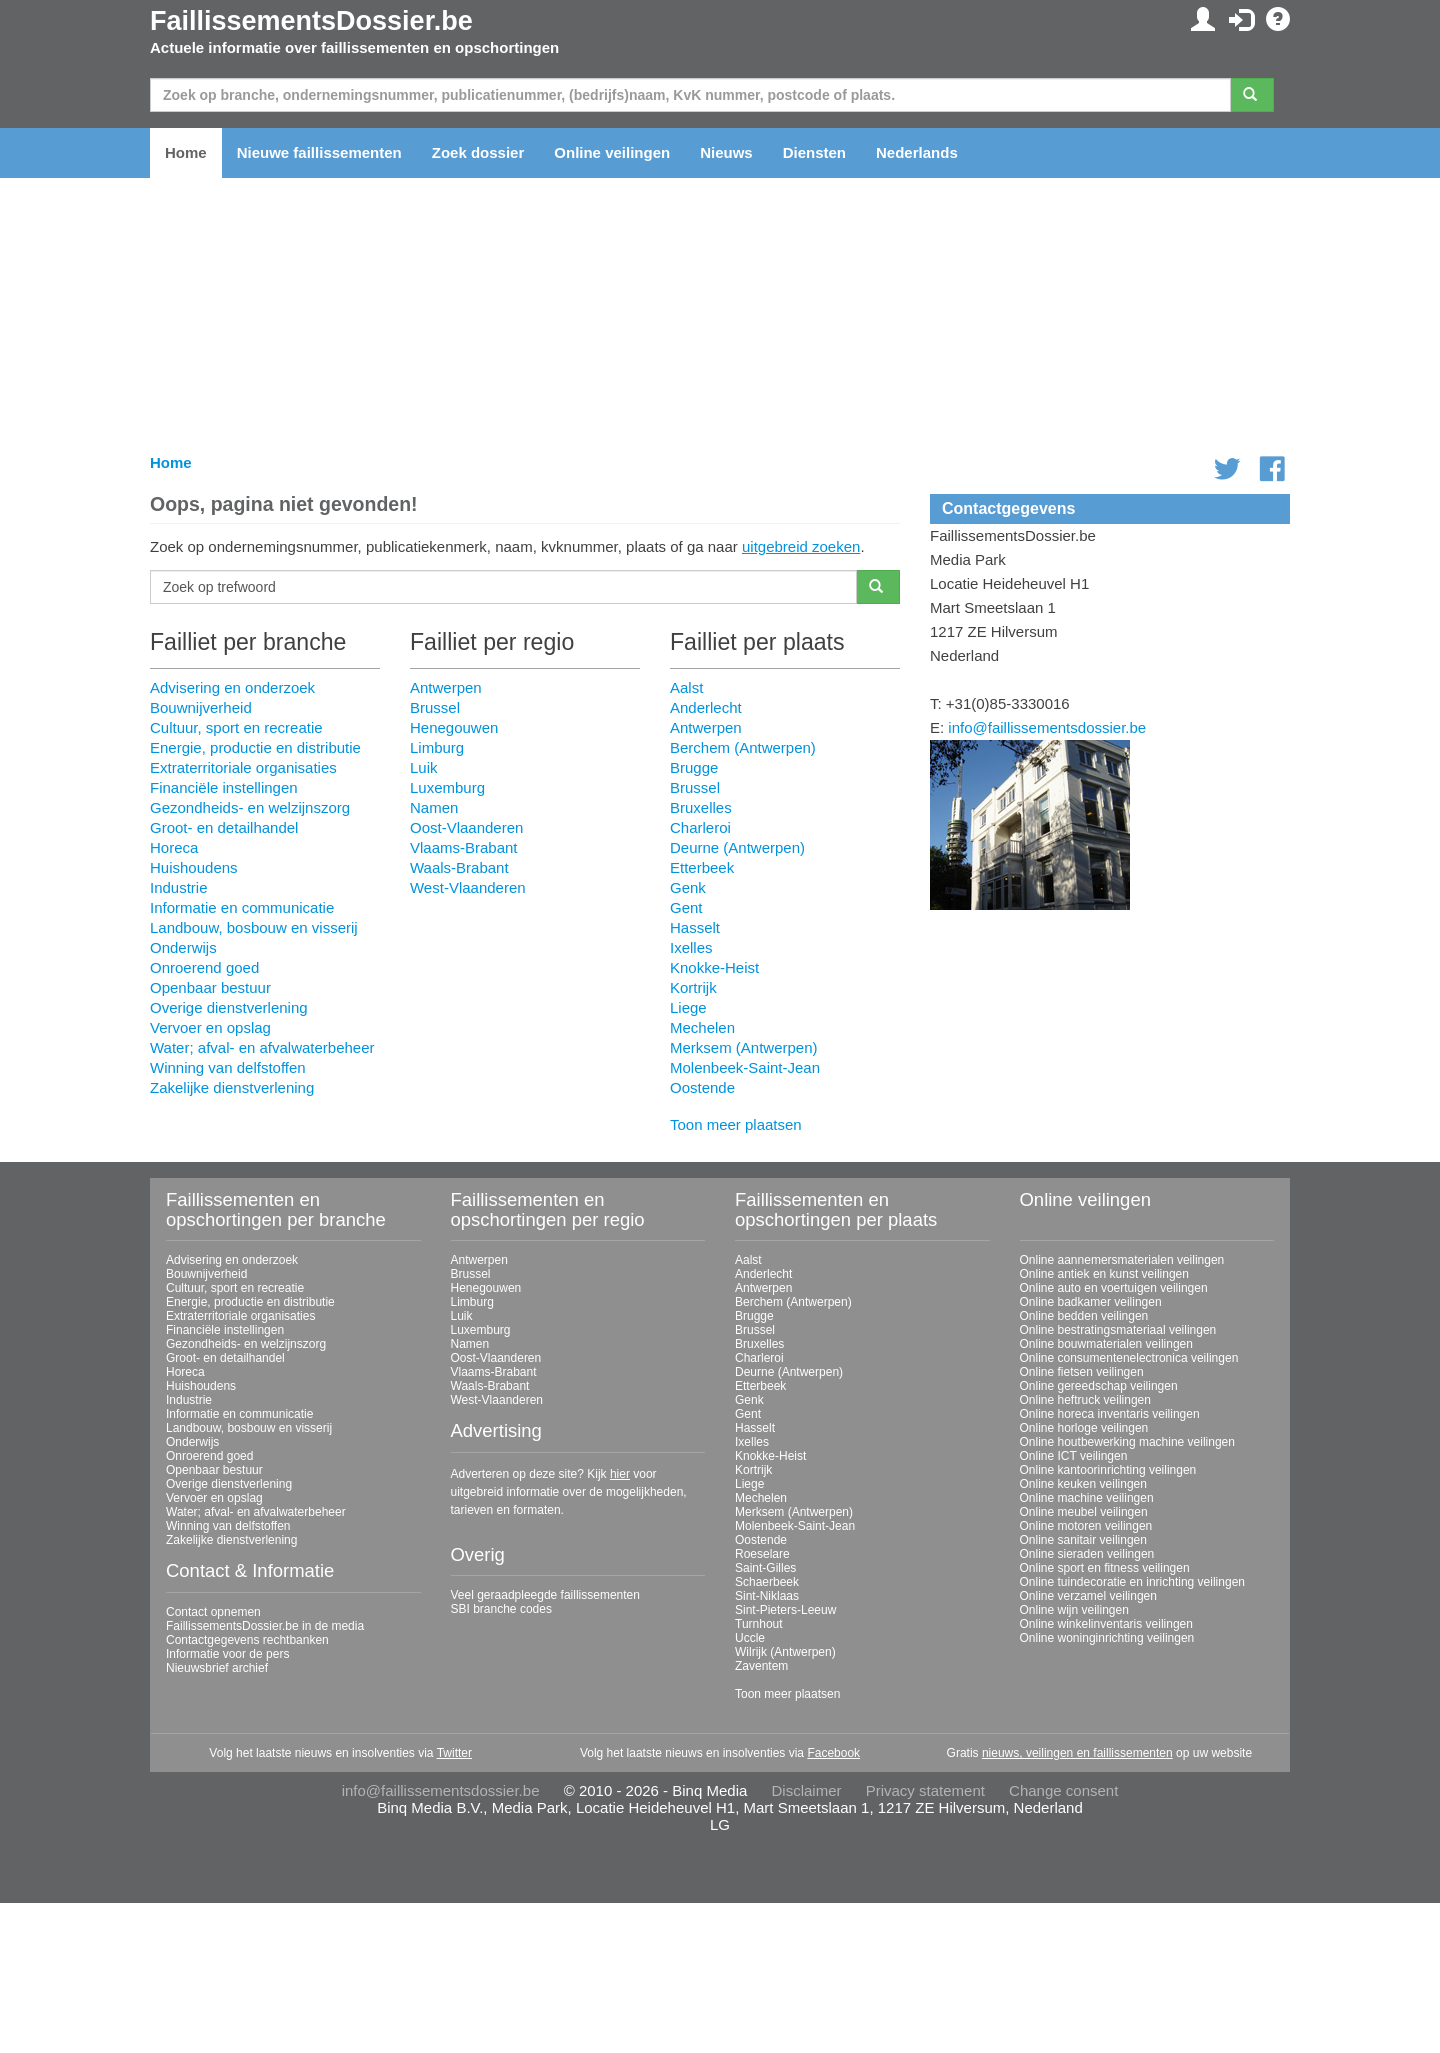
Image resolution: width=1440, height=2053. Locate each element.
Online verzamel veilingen (1088, 1596)
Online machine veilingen (1087, 1498)
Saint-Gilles (765, 1568)
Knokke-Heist (714, 967)
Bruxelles (701, 807)
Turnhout (759, 1624)
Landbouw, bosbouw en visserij (254, 927)
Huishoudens (194, 867)
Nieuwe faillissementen (319, 152)
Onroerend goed (204, 967)
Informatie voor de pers (227, 1654)
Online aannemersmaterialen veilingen (1122, 1260)
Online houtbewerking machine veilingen (1127, 1442)
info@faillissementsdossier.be (1047, 727)
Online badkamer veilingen (1091, 1302)
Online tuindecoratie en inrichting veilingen (1132, 1582)
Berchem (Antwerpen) (743, 747)
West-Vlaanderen (468, 887)
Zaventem (761, 1666)
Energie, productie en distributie (255, 747)
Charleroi (700, 827)
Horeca (174, 847)
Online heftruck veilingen (1085, 1400)
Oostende (702, 1087)
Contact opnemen (213, 1612)
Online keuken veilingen (1083, 1484)
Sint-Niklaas (767, 1596)
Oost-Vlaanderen (466, 827)
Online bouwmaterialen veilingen (1106, 1344)
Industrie (179, 887)
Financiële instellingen (224, 787)
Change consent (1063, 1790)
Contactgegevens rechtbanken (247, 1640)
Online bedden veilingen (1084, 1316)
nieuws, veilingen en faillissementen (1077, 1753)
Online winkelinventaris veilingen (1106, 1624)
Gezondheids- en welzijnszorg (250, 807)
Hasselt (695, 927)
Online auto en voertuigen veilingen (1114, 1288)
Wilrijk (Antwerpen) (785, 1652)
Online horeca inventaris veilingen (1110, 1414)
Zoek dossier (478, 152)
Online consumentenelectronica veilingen (1129, 1358)
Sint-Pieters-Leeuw (785, 1610)
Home (186, 152)
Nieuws (726, 152)
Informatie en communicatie (242, 907)
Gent (686, 907)
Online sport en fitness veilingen (1105, 1568)
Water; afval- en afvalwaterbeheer (262, 1047)
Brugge (694, 767)
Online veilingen (612, 152)
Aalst (686, 687)
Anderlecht (706, 707)
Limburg (437, 747)
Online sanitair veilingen (1083, 1540)
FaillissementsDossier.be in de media (265, 1626)
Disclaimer (807, 1790)
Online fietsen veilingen (1082, 1372)
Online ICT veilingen (1074, 1456)
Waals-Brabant (459, 867)
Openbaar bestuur (210, 987)
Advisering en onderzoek (232, 687)
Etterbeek (702, 867)
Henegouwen (454, 727)
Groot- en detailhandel (224, 827)
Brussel (435, 707)
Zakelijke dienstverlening (232, 1087)
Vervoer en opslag (210, 1027)
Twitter (454, 1753)
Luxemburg (447, 787)
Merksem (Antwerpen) (744, 1047)
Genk (688, 887)
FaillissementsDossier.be (311, 21)
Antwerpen (446, 687)
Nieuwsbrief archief (217, 1668)
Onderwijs (183, 947)
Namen (434, 807)
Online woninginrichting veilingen (1107, 1638)
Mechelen (702, 1027)
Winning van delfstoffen (228, 1067)
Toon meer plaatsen (736, 1124)
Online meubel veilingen (1084, 1512)
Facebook (833, 1753)
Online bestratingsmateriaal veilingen (1118, 1330)
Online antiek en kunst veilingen (1104, 1274)
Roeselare (762, 1554)
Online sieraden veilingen (1087, 1554)
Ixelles (691, 947)
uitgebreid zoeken (801, 546)
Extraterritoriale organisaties (243, 767)
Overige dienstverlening (229, 1007)
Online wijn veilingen (1074, 1610)
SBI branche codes (501, 1609)
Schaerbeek (767, 1582)
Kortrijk (693, 987)
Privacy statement (925, 1790)
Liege (688, 1007)
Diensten (814, 152)
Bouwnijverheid (201, 707)
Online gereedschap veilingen (1099, 1386)
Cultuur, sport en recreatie (236, 727)
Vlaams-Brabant (464, 847)
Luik (424, 767)
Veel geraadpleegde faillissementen (545, 1595)
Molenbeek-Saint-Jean (745, 1067)
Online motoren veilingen (1086, 1526)
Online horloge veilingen (1084, 1428)
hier (620, 1474)
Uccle (750, 1638)
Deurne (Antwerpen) (737, 847)
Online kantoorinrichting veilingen (1108, 1470)
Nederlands (917, 152)
